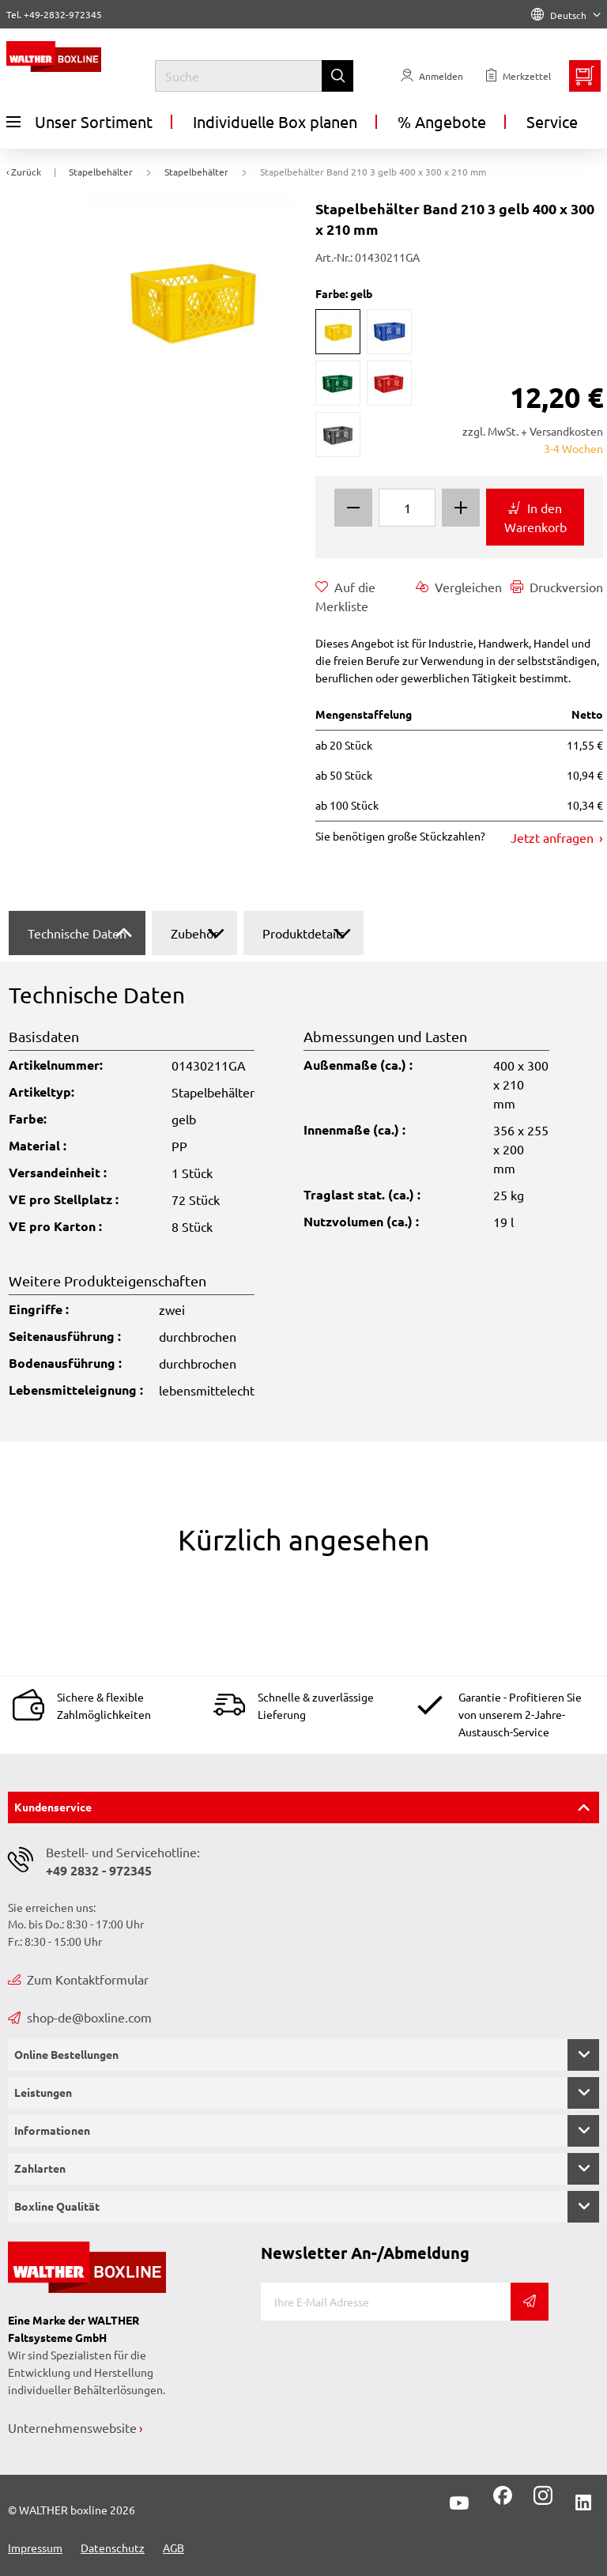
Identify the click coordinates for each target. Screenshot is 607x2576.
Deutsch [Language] (566, 15)
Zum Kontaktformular (78, 1979)
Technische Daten (77, 933)
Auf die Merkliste (345, 595)
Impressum (35, 2547)
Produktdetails (303, 933)
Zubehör (194, 933)
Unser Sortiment (79, 122)
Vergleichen (459, 586)
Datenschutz (113, 2547)
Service (552, 121)
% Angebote (442, 121)
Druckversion (557, 586)
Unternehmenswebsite (72, 2427)
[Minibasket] (585, 76)
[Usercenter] (432, 76)
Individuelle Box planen (275, 121)
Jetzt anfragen (554, 837)
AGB (173, 2547)
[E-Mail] (386, 2302)
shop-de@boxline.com (80, 2017)
